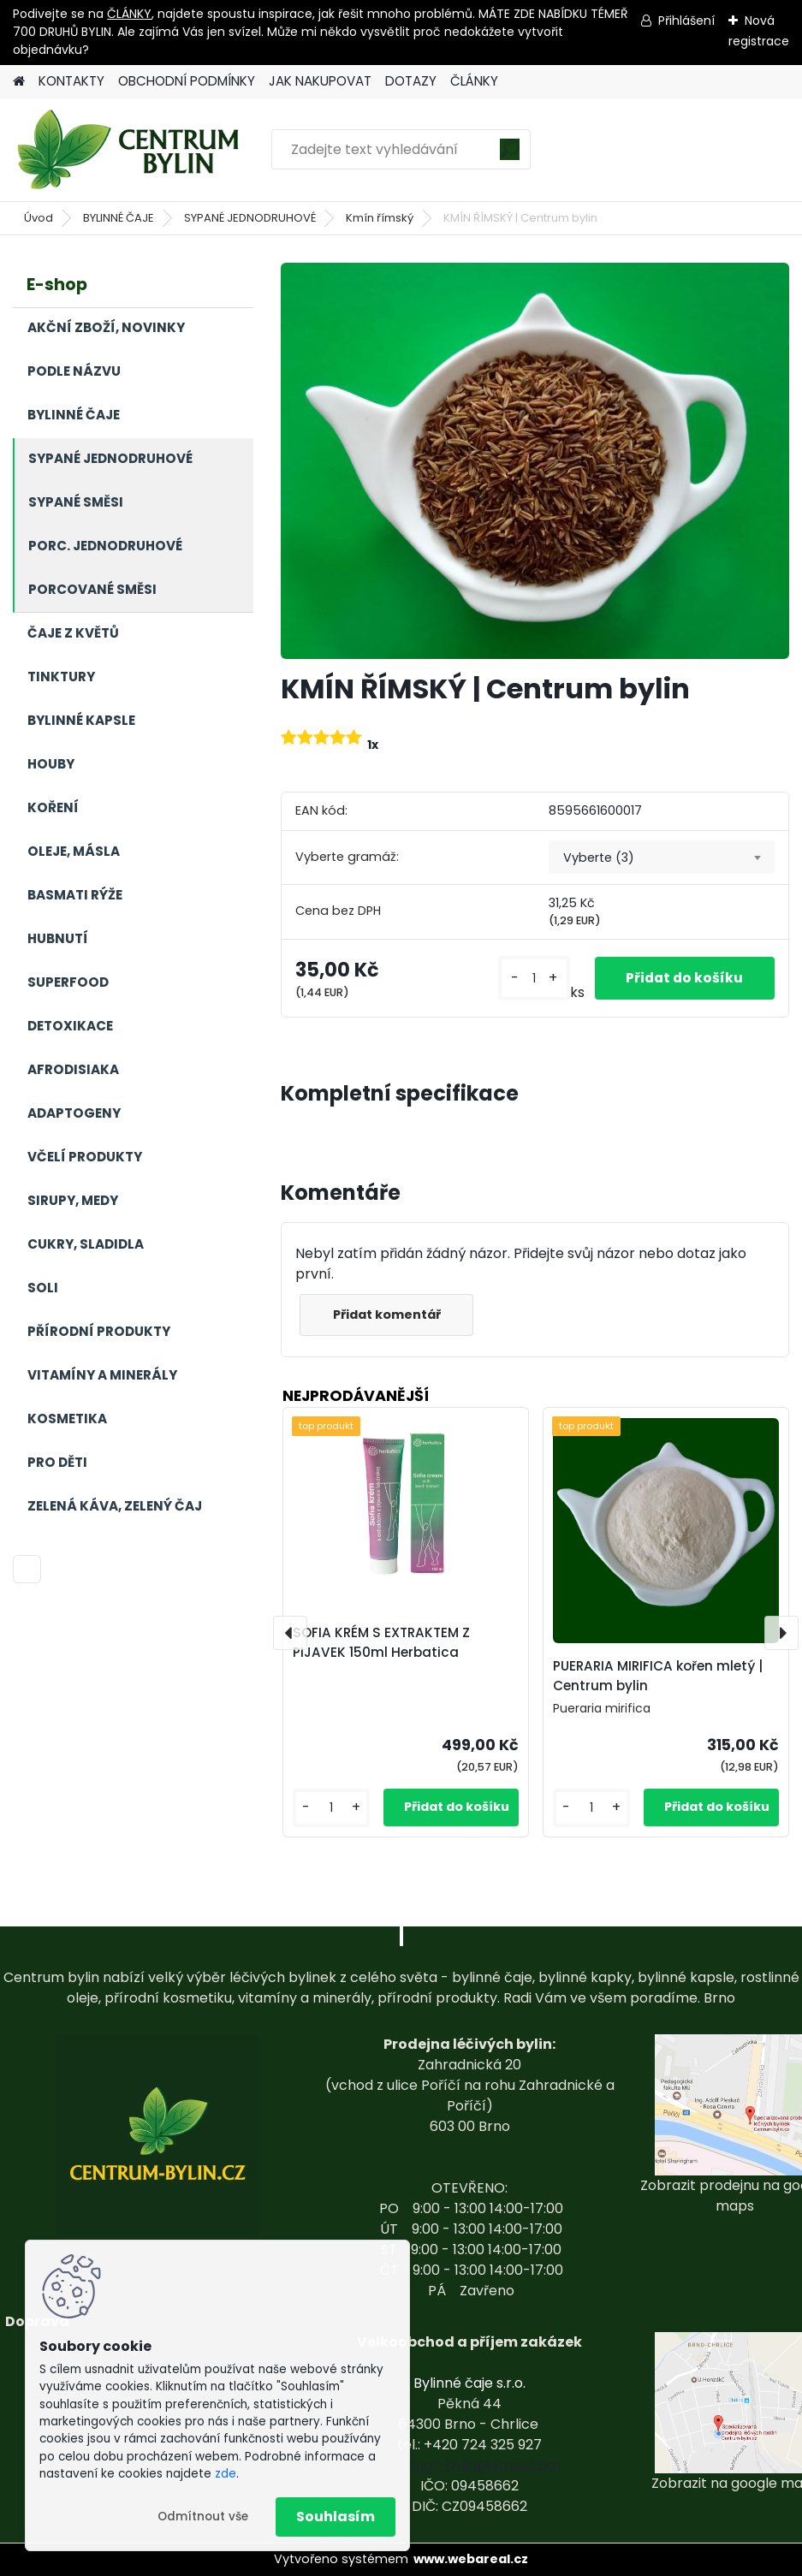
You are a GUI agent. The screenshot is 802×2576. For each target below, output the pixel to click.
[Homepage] (19, 81)
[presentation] (290, 1633)
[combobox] (662, 857)
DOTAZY (411, 81)
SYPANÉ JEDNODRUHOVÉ (250, 218)
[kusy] (530, 979)
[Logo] (130, 150)
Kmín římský (379, 218)
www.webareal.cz (470, 2558)
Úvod (38, 218)
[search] (510, 155)
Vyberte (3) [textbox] (598, 857)
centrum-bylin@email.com (469, 2465)
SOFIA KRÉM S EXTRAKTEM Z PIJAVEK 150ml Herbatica (381, 1642)
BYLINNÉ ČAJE (118, 218)
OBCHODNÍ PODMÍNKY (186, 81)
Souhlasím (335, 2516)
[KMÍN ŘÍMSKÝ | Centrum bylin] (535, 460)
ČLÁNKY (129, 13)
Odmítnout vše (202, 2516)
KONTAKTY (71, 81)
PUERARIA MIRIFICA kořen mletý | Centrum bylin (658, 1676)
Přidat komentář (389, 1314)
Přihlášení (686, 20)
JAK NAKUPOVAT (320, 81)
